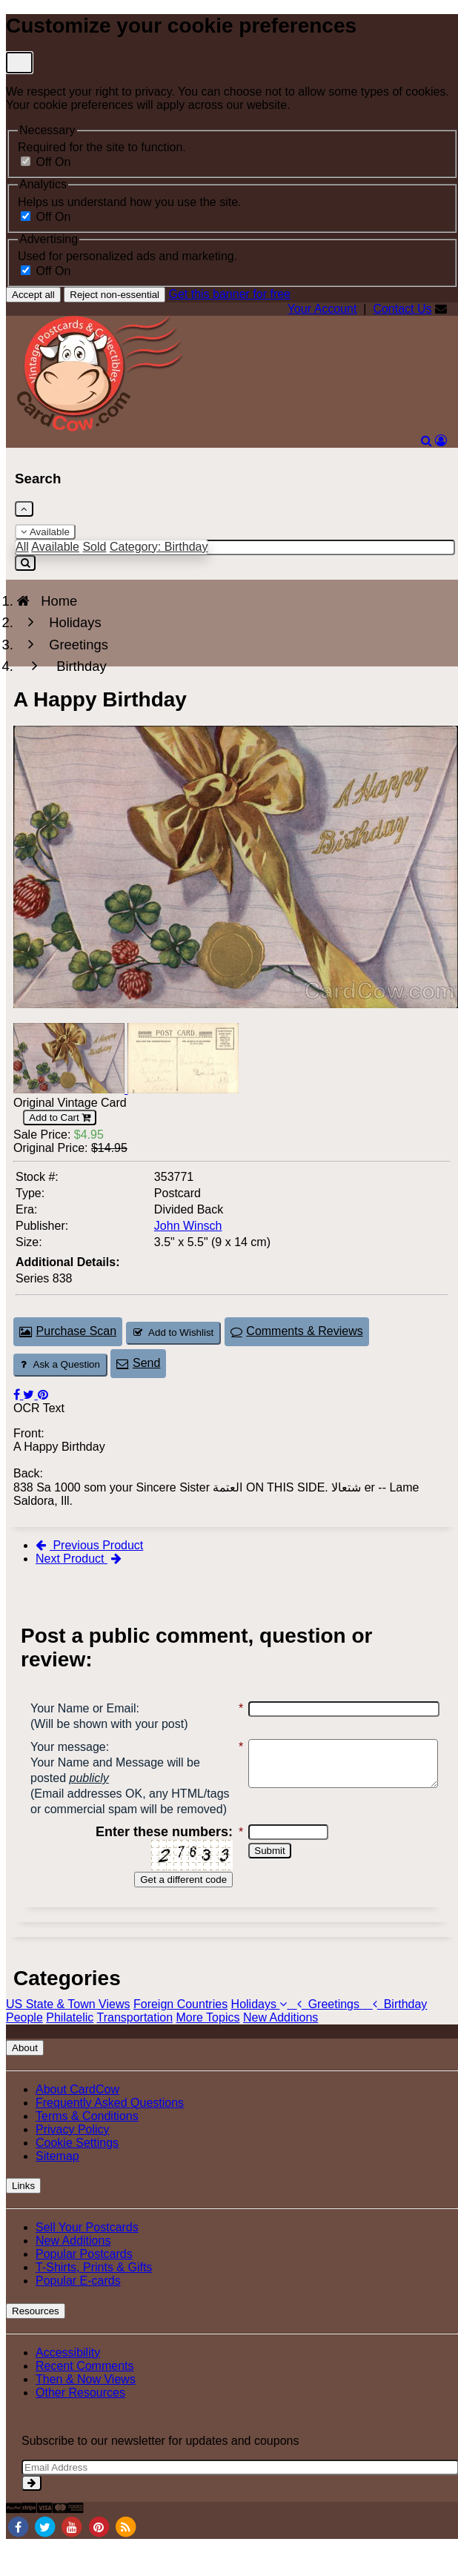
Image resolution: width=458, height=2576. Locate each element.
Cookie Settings (77, 2174)
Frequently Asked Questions (110, 2134)
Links (23, 2216)
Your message (68, 1747)
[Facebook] (18, 2557)
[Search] (426, 440)
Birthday (394, 2035)
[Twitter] (44, 2557)
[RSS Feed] (126, 2557)
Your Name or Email (83, 1708)
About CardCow (77, 2120)
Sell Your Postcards (87, 2258)
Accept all (33, 294)
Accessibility (68, 2383)
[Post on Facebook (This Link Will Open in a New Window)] (18, 1394)
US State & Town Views (68, 2035)
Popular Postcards (84, 2285)
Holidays (261, 2035)
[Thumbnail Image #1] (70, 1089)
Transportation (134, 2048)
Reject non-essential (114, 294)
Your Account (322, 308)
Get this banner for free (229, 294)
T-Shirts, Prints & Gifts (94, 2298)
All (22, 546)
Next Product (79, 1558)
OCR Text (38, 1408)
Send (138, 1363)
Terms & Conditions (87, 2147)
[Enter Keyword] (235, 547)
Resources (35, 2342)
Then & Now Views (86, 2410)
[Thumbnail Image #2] (183, 1089)
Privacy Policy (73, 2160)
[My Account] (441, 440)
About (25, 2079)
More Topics (208, 2048)
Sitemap (57, 2187)
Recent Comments (85, 2397)
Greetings (327, 2035)
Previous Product (89, 1545)
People (24, 2048)
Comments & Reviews (296, 1331)
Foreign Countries (180, 2035)
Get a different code (174, 1910)
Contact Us (402, 308)
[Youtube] (72, 2557)
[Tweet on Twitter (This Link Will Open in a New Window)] (30, 1394)
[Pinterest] (98, 2557)
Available (45, 531)
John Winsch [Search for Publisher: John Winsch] (188, 1225)
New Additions (280, 2048)
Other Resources (80, 2423)
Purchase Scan (67, 1331)
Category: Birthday (159, 546)
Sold (94, 546)
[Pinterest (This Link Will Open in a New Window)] (43, 1394)
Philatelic (69, 2048)
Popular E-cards (78, 2311)
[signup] (31, 2514)
